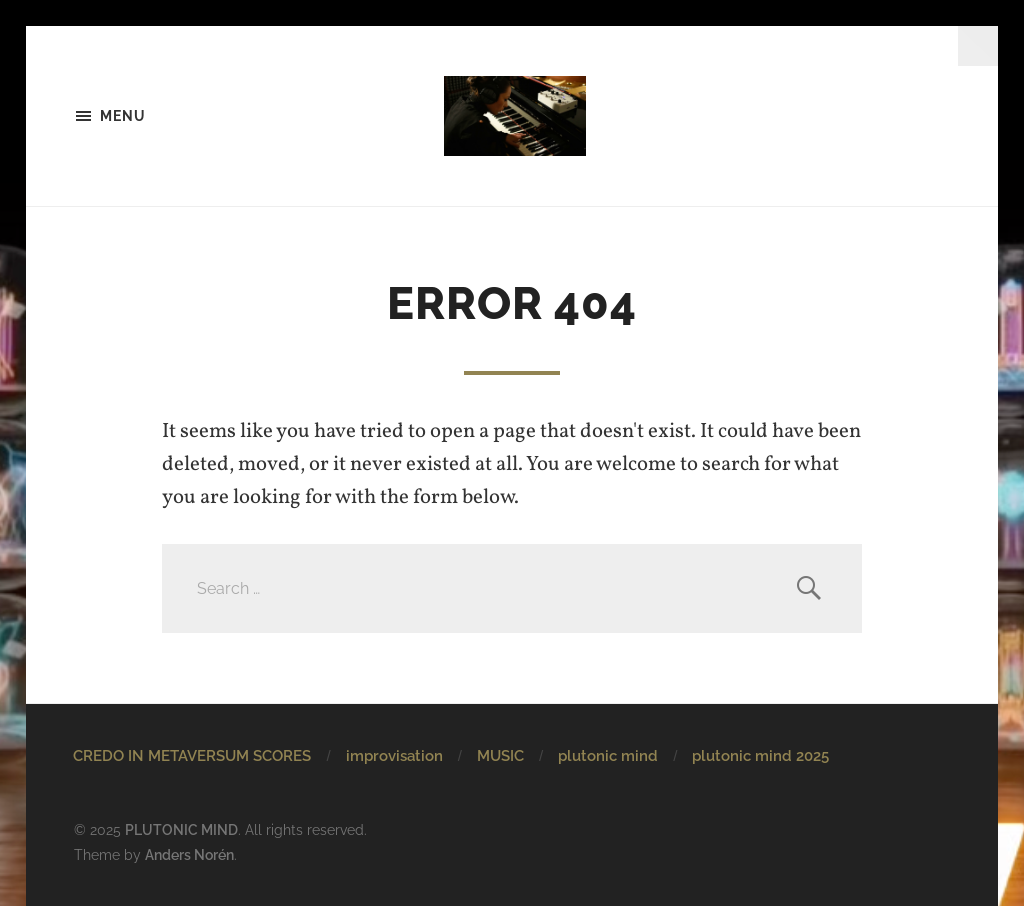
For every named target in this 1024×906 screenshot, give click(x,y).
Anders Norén (189, 854)
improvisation (394, 756)
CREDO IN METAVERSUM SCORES (192, 756)
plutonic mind (608, 756)
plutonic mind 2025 (760, 756)
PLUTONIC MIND (181, 829)
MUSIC (500, 756)
